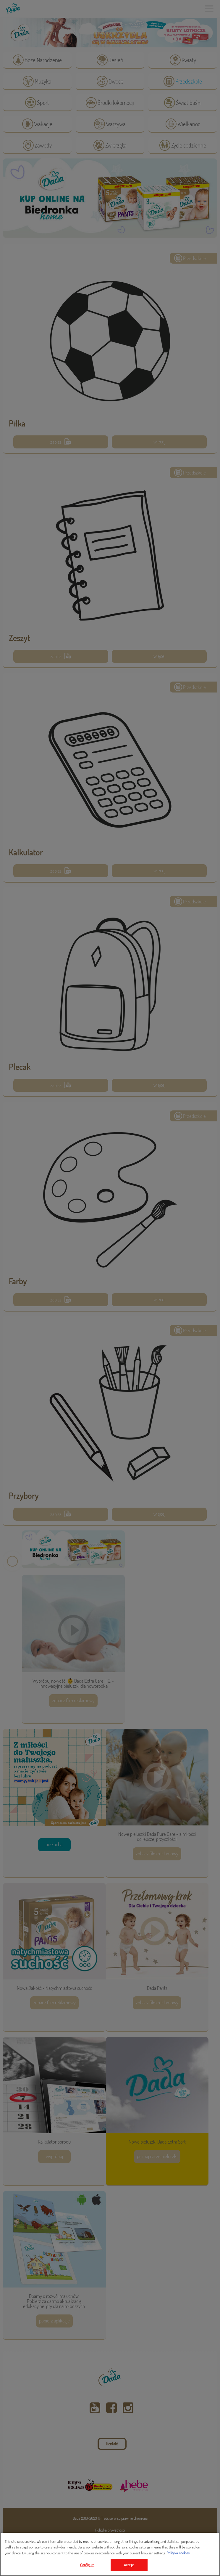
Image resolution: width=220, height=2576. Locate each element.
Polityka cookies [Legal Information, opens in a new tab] (178, 2553)
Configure (87, 2564)
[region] (110, 2554)
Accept (129, 2564)
